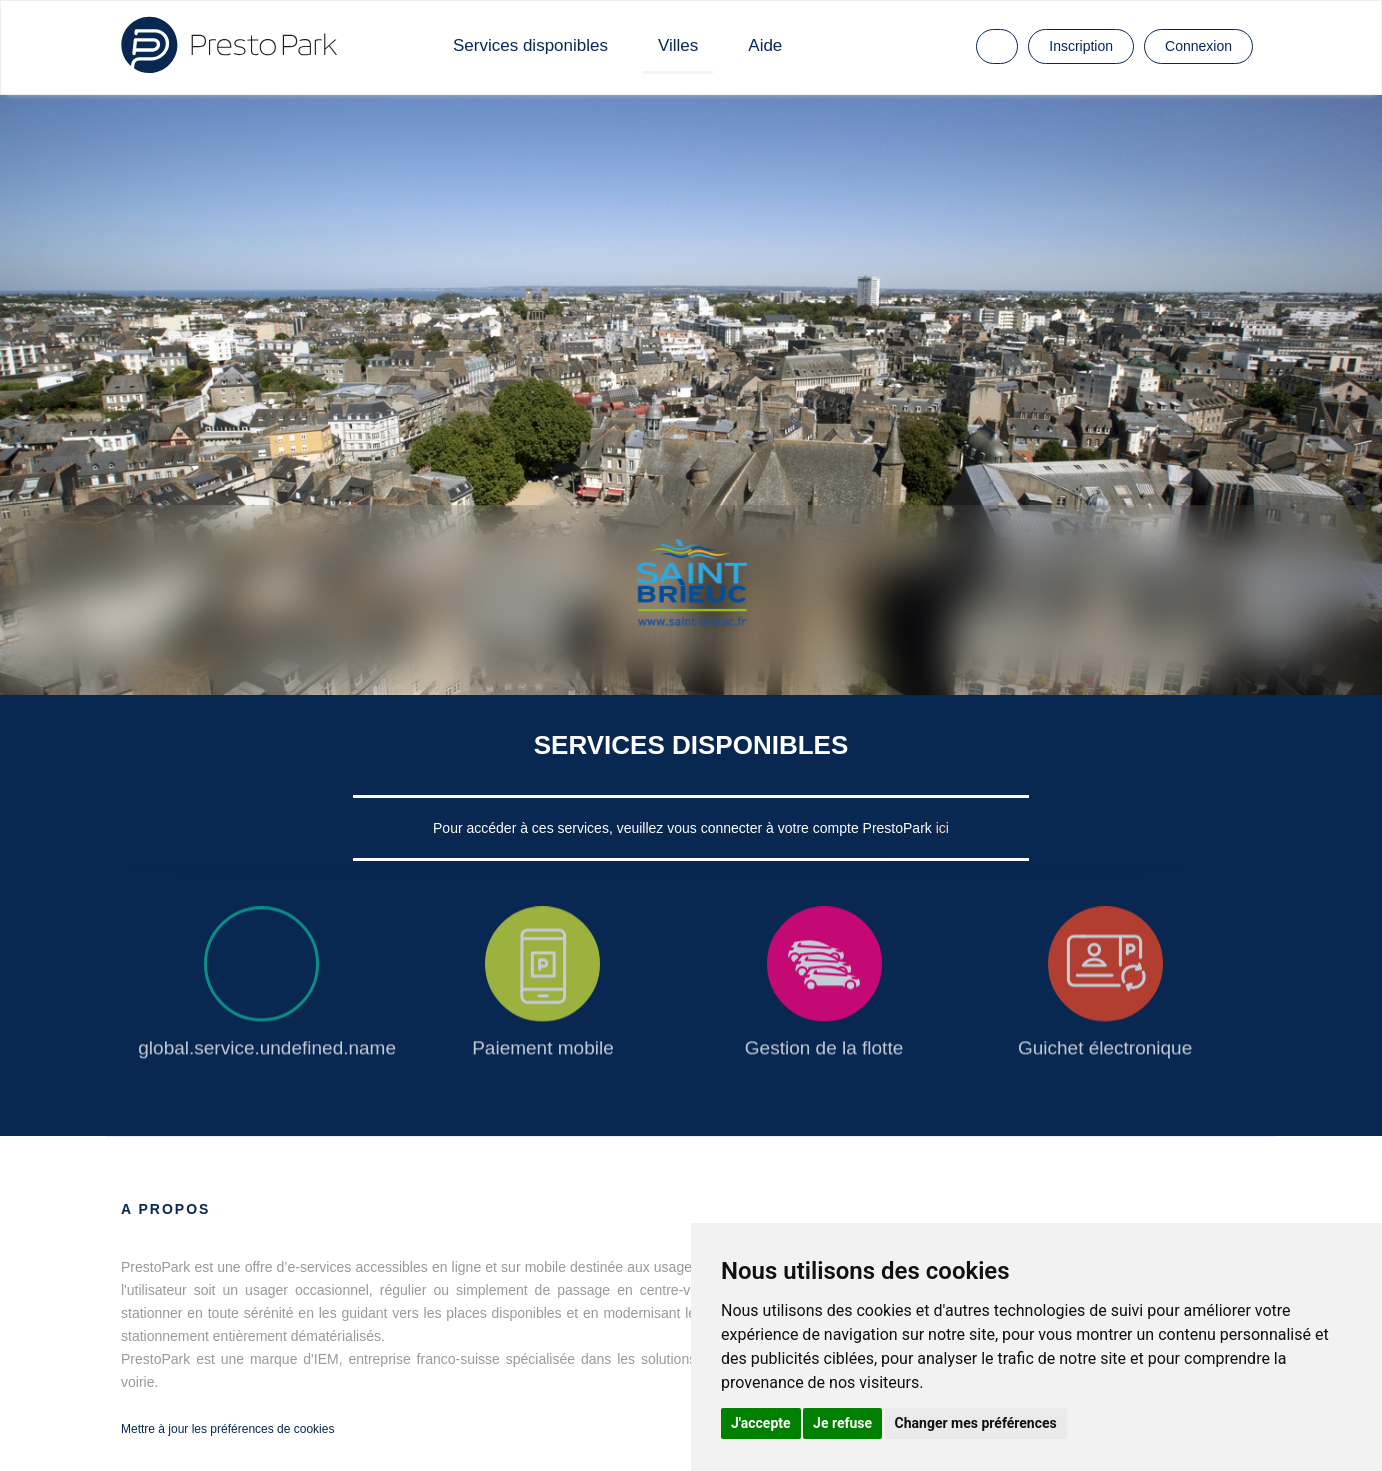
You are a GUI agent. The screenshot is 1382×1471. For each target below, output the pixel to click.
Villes (678, 45)
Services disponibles (530, 45)
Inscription (1081, 46)
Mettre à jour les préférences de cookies (227, 1429)
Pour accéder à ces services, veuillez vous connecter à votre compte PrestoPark (684, 828)
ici (942, 828)
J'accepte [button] (761, 1423)
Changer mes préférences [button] (976, 1423)
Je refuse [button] (842, 1423)
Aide (765, 45)
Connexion (1198, 46)
